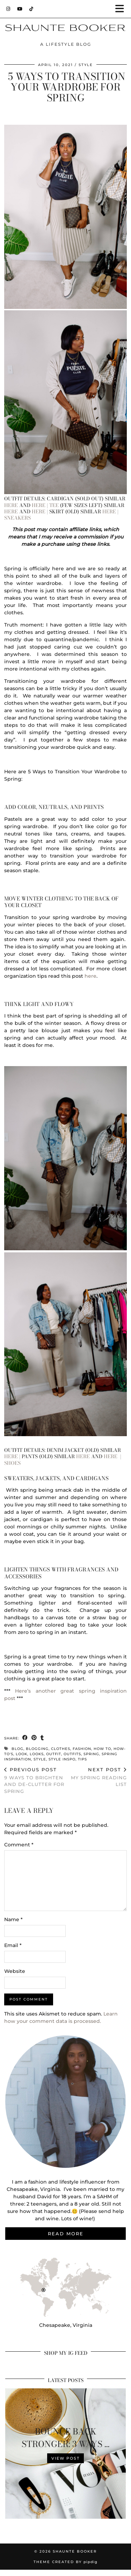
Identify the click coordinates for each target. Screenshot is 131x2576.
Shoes (12, 1463)
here (11, 505)
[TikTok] (31, 8)
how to (102, 1748)
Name (13, 1919)
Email (13, 1945)
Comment (19, 1844)
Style (86, 65)
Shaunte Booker (75, 2551)
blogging (37, 1748)
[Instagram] (8, 8)
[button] (122, 9)
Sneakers (17, 518)
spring (91, 1754)
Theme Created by (65, 2562)
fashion (82, 1748)
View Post (65, 2458)
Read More (65, 2233)
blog (17, 1748)
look (21, 1754)
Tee (54, 505)
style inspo (62, 1759)
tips (82, 1759)
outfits (72, 1754)
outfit (53, 1754)
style (40, 1759)
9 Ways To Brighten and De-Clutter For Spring (35, 1780)
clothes (60, 1748)
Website (14, 1971)
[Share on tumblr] (42, 1738)
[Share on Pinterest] (34, 1738)
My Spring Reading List (96, 1777)
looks (37, 1754)
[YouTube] (19, 8)
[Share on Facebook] (25, 1738)
